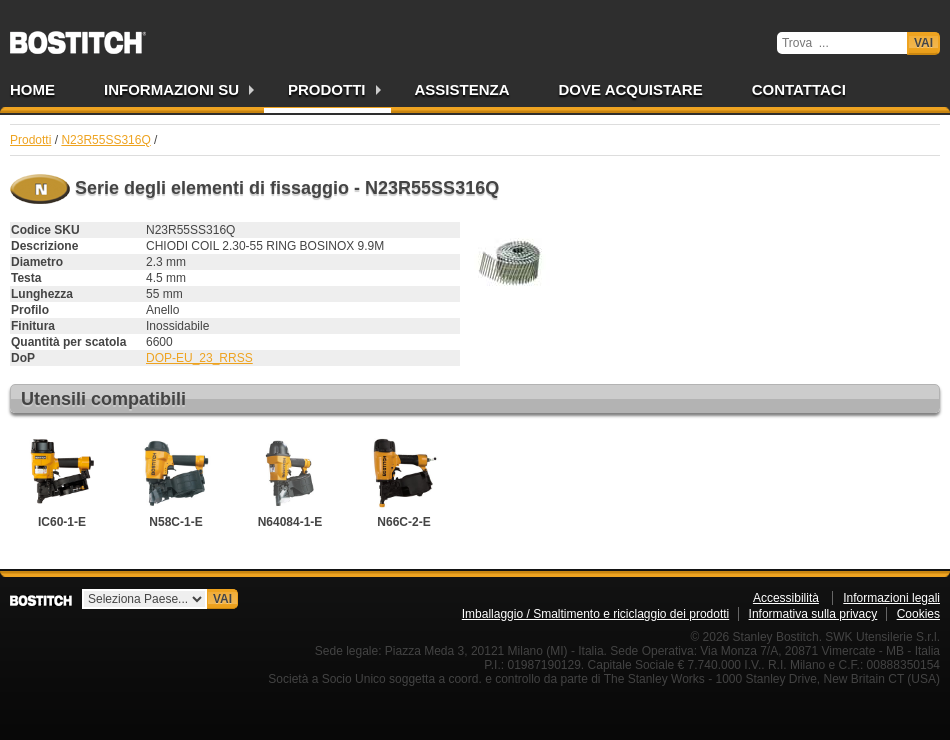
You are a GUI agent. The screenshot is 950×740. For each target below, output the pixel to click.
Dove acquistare (631, 89)
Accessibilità (786, 598)
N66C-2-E (404, 481)
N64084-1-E (290, 481)
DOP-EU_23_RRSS (199, 358)
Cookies (918, 614)
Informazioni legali (891, 598)
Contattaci (799, 89)
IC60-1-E (62, 481)
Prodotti (327, 89)
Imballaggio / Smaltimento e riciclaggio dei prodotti (595, 614)
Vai (923, 43)
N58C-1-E (176, 481)
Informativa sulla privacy (813, 614)
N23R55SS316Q (105, 140)
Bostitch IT (78, 36)
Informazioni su (171, 89)
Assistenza (462, 89)
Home (32, 89)
